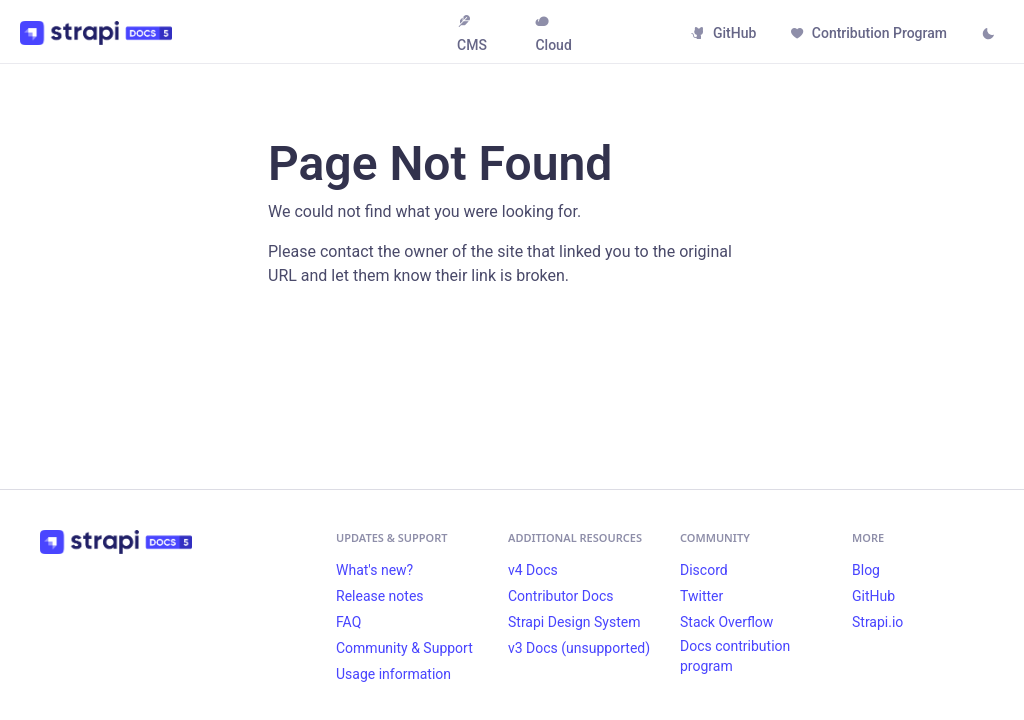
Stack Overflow (726, 622)
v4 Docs (533, 570)
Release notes (380, 596)
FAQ (348, 622)
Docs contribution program (735, 656)
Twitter (701, 596)
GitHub (723, 33)
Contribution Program (868, 33)
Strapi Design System (574, 622)
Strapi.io (877, 622)
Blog (866, 570)
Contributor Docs (561, 596)
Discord (704, 570)
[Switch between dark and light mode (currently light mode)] (988, 35)
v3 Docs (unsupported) (579, 648)
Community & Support (404, 648)
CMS (472, 33)
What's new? (374, 570)
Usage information (393, 674)
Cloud (553, 33)
